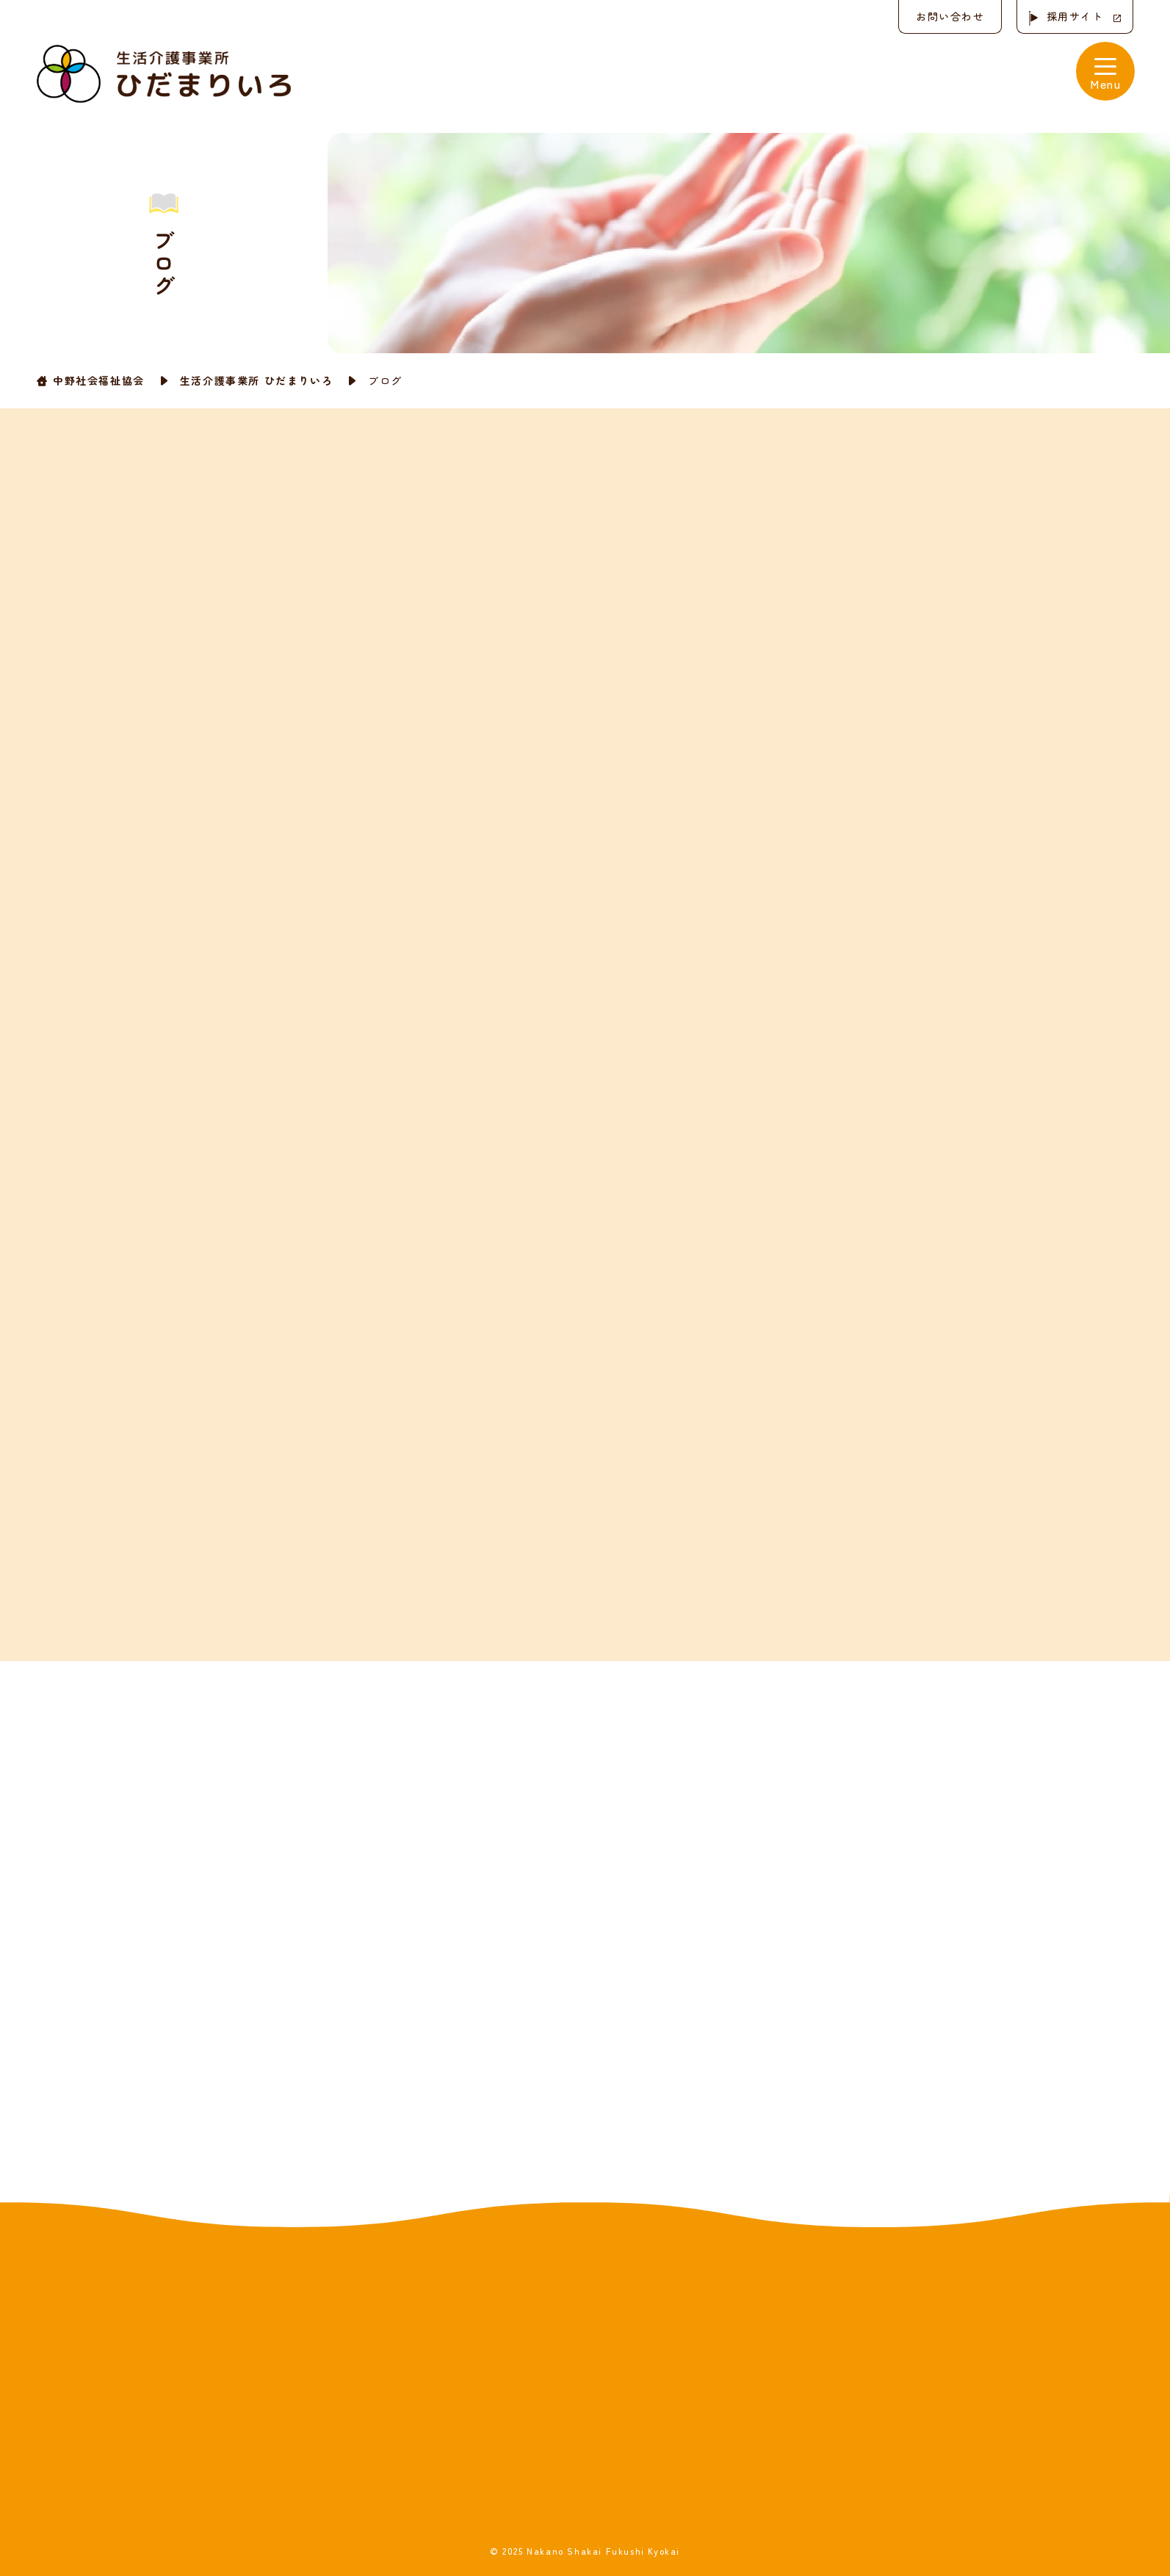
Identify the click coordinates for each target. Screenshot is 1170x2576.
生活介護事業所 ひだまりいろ (256, 379)
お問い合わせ (948, 16)
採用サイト (1074, 16)
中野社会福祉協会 (99, 379)
